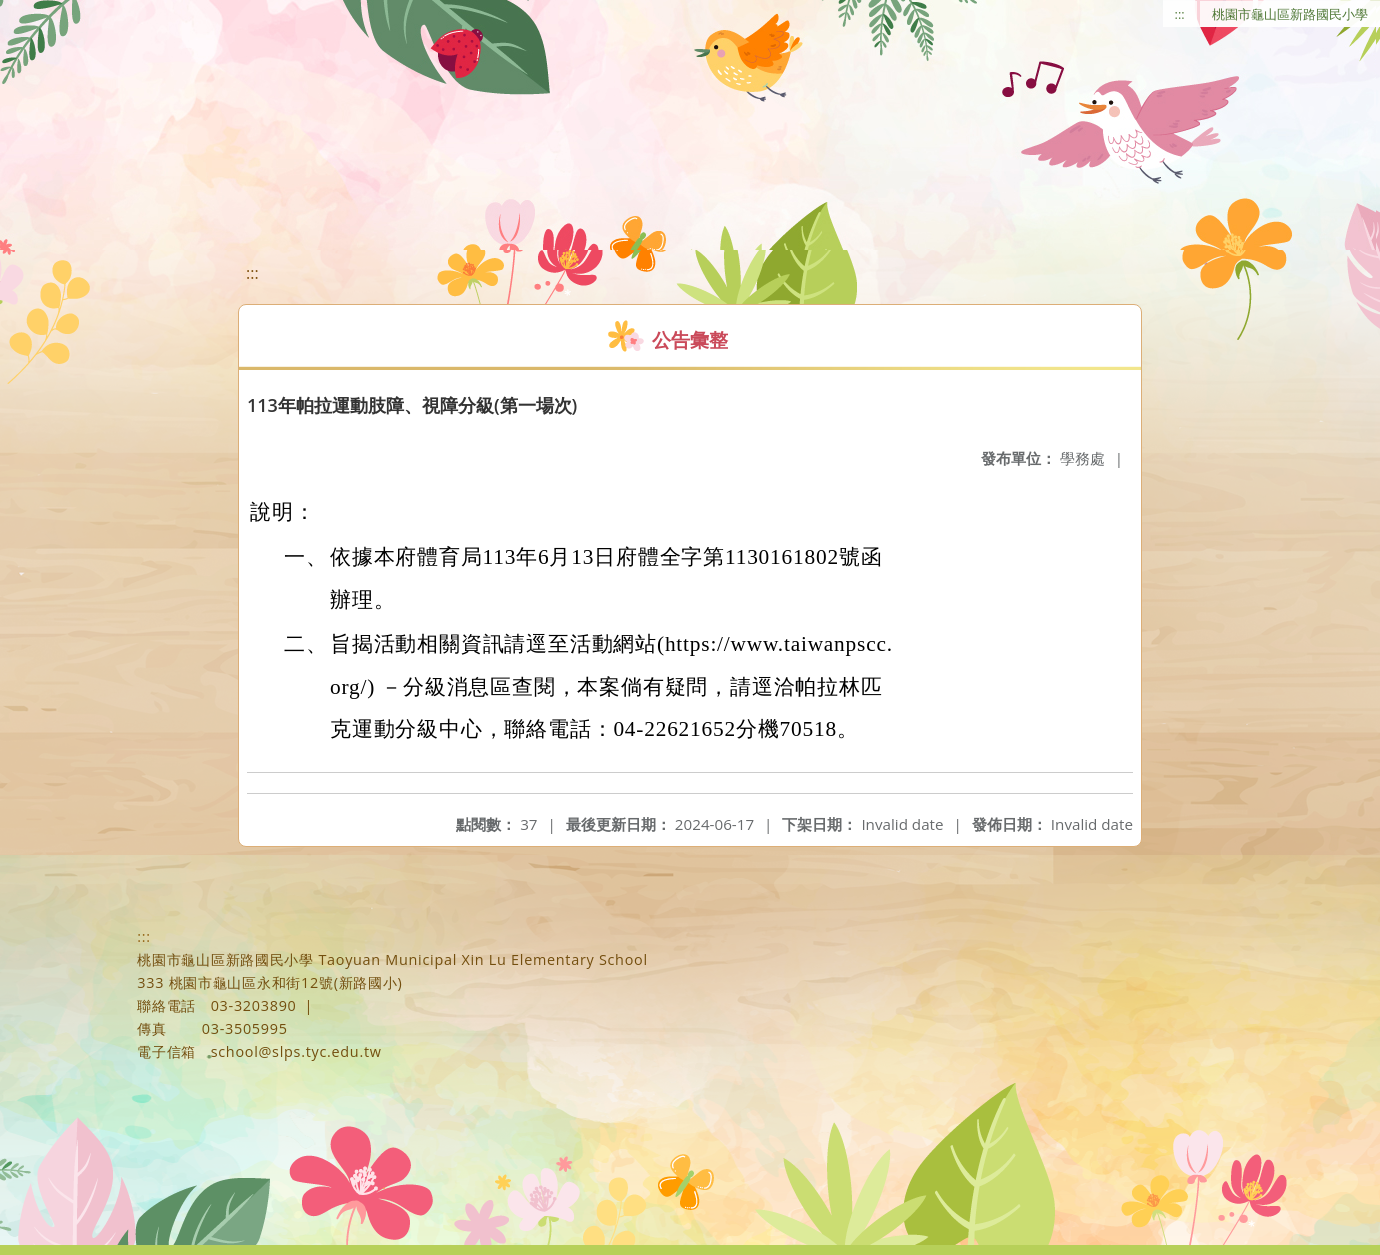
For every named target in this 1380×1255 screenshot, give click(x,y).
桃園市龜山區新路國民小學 (1290, 14)
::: (1180, 14)
